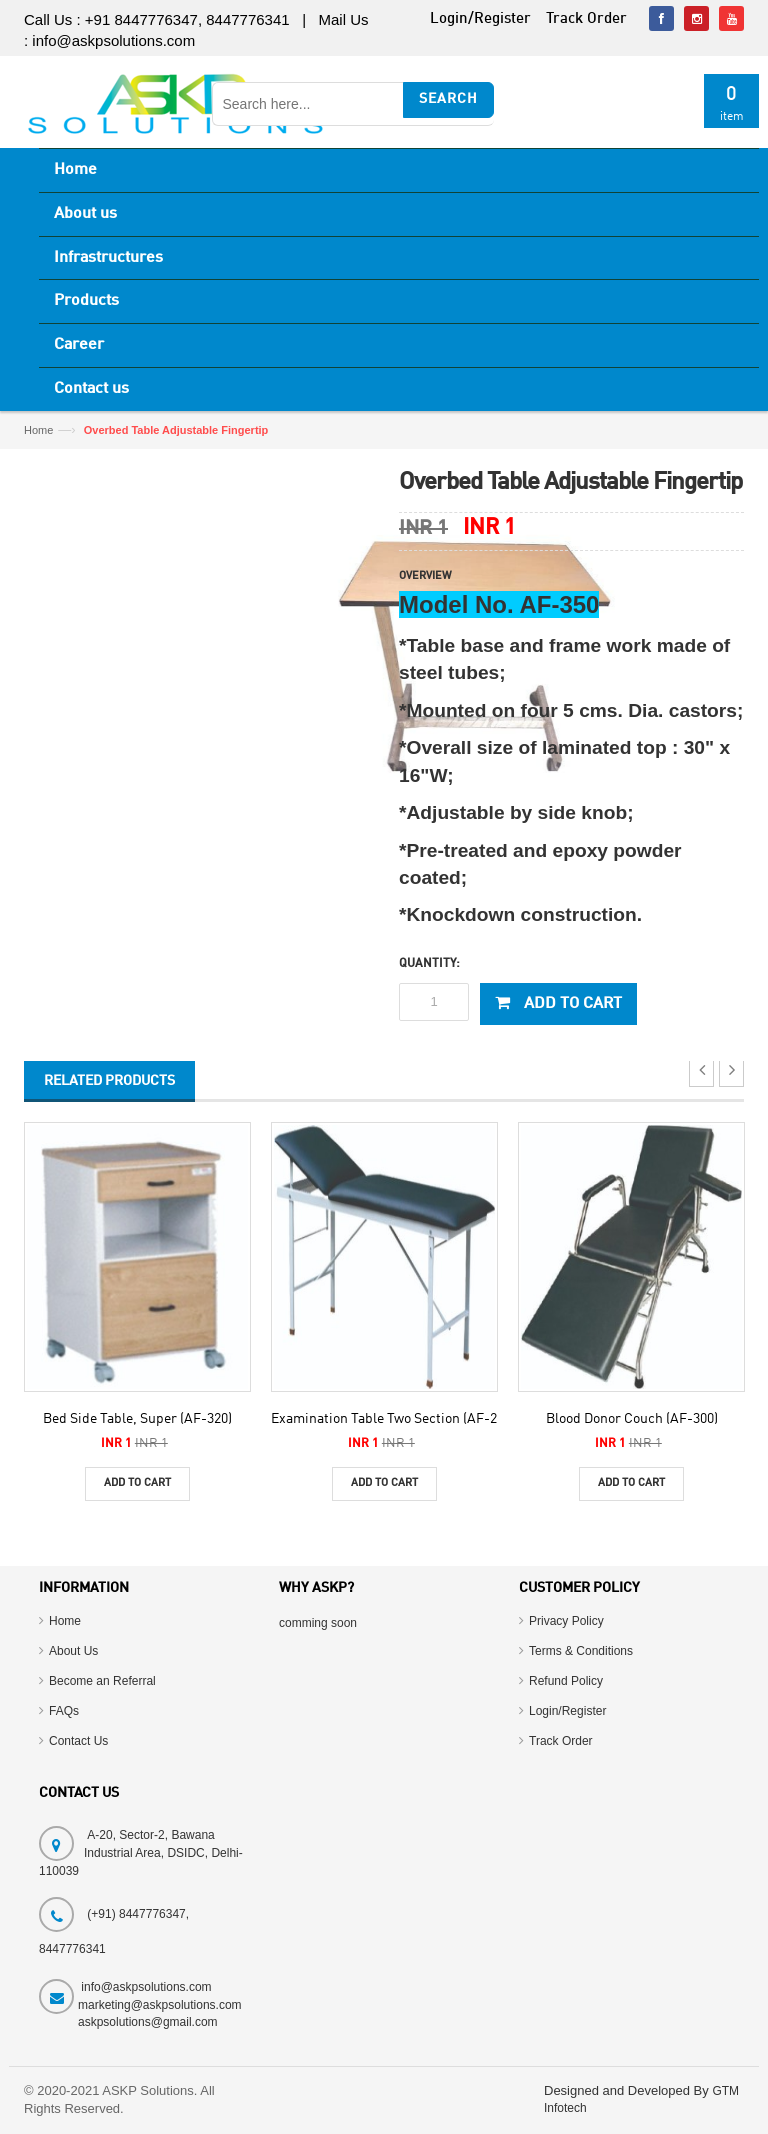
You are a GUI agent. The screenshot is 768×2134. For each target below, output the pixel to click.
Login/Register (567, 1711)
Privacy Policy (566, 1621)
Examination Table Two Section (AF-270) (393, 1419)
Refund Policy (566, 1681)
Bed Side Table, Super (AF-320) (137, 1419)
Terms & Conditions (581, 1651)
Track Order (561, 1741)
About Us (73, 1651)
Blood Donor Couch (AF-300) (632, 1419)
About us (85, 214)
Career (79, 345)
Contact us (91, 389)
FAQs (64, 1711)
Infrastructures (108, 258)
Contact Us (78, 1741)
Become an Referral (102, 1681)
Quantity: (429, 964)
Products (86, 301)
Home (75, 170)
